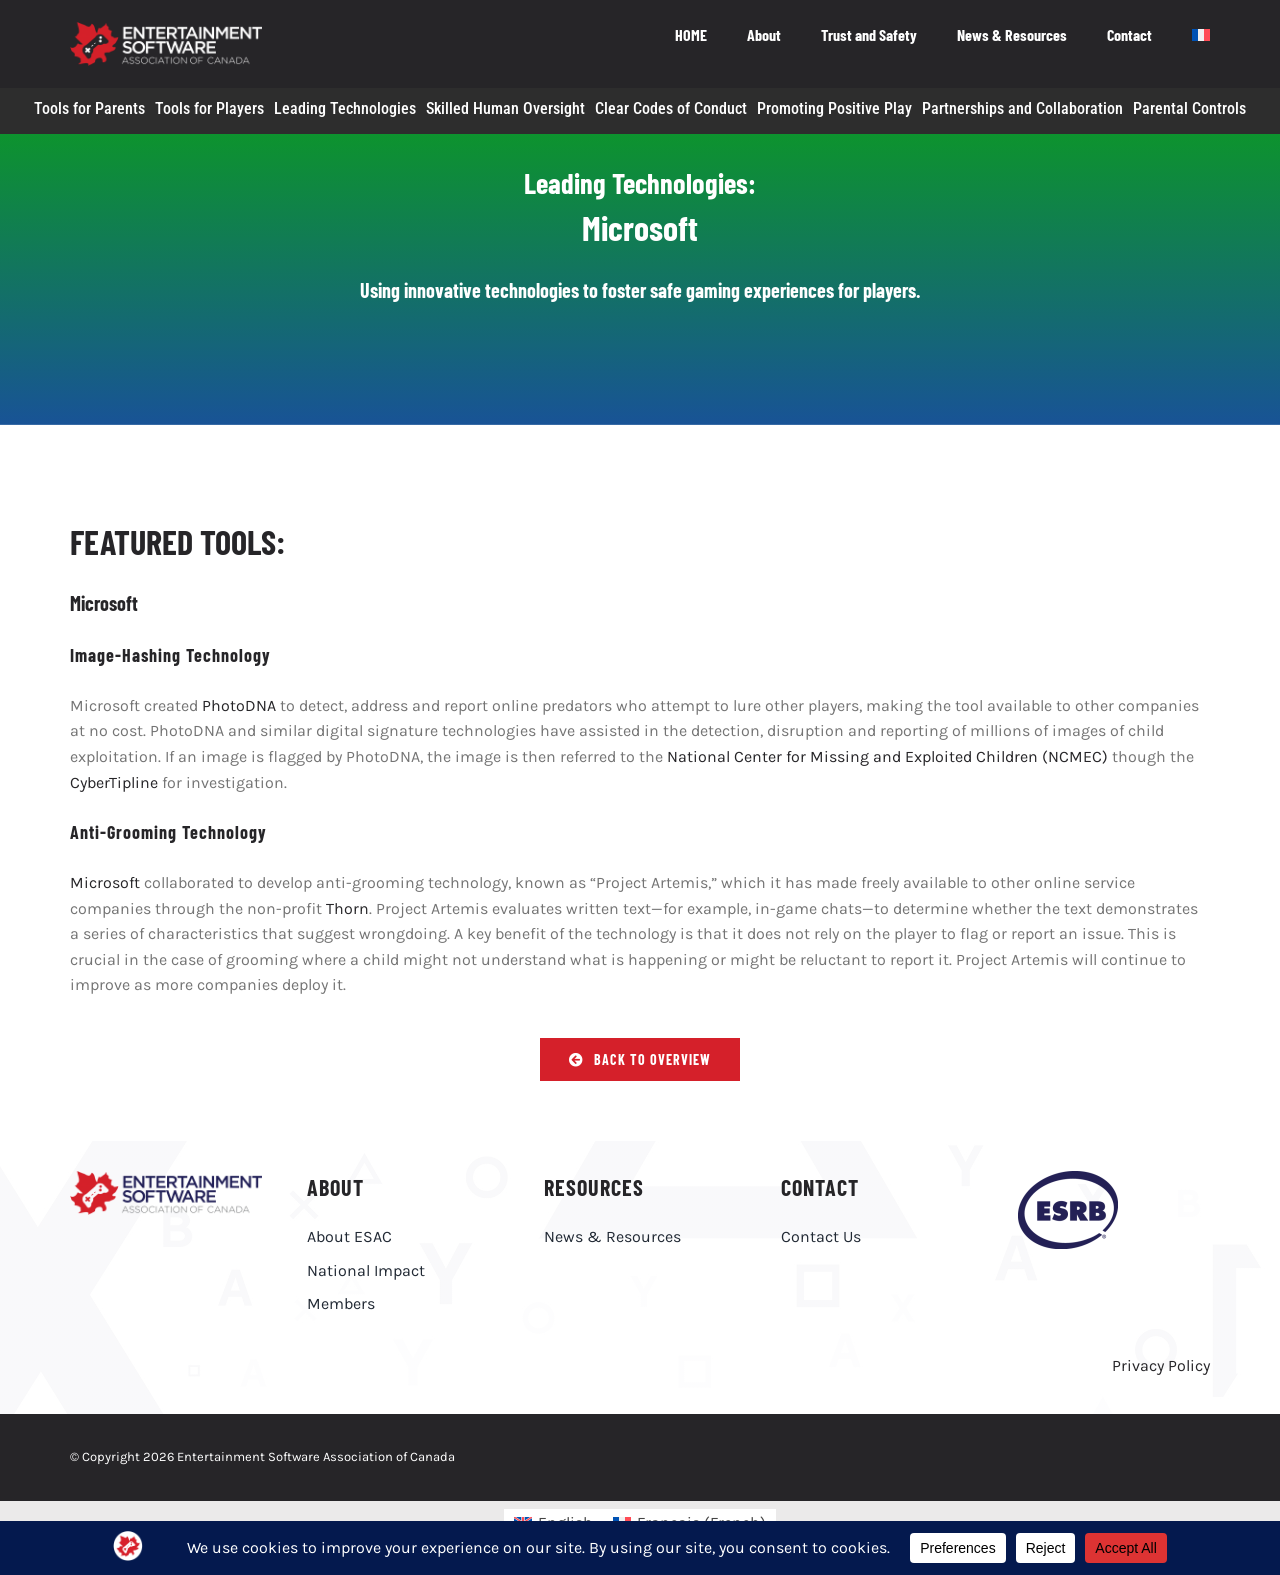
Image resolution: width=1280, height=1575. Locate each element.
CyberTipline (114, 782)
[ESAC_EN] (166, 1178)
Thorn (347, 908)
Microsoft (105, 882)
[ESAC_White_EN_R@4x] (166, 29)
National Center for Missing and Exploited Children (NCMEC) (887, 756)
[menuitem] (1201, 37)
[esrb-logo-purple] (1068, 1178)
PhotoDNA (239, 705)
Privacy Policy (1161, 1365)
